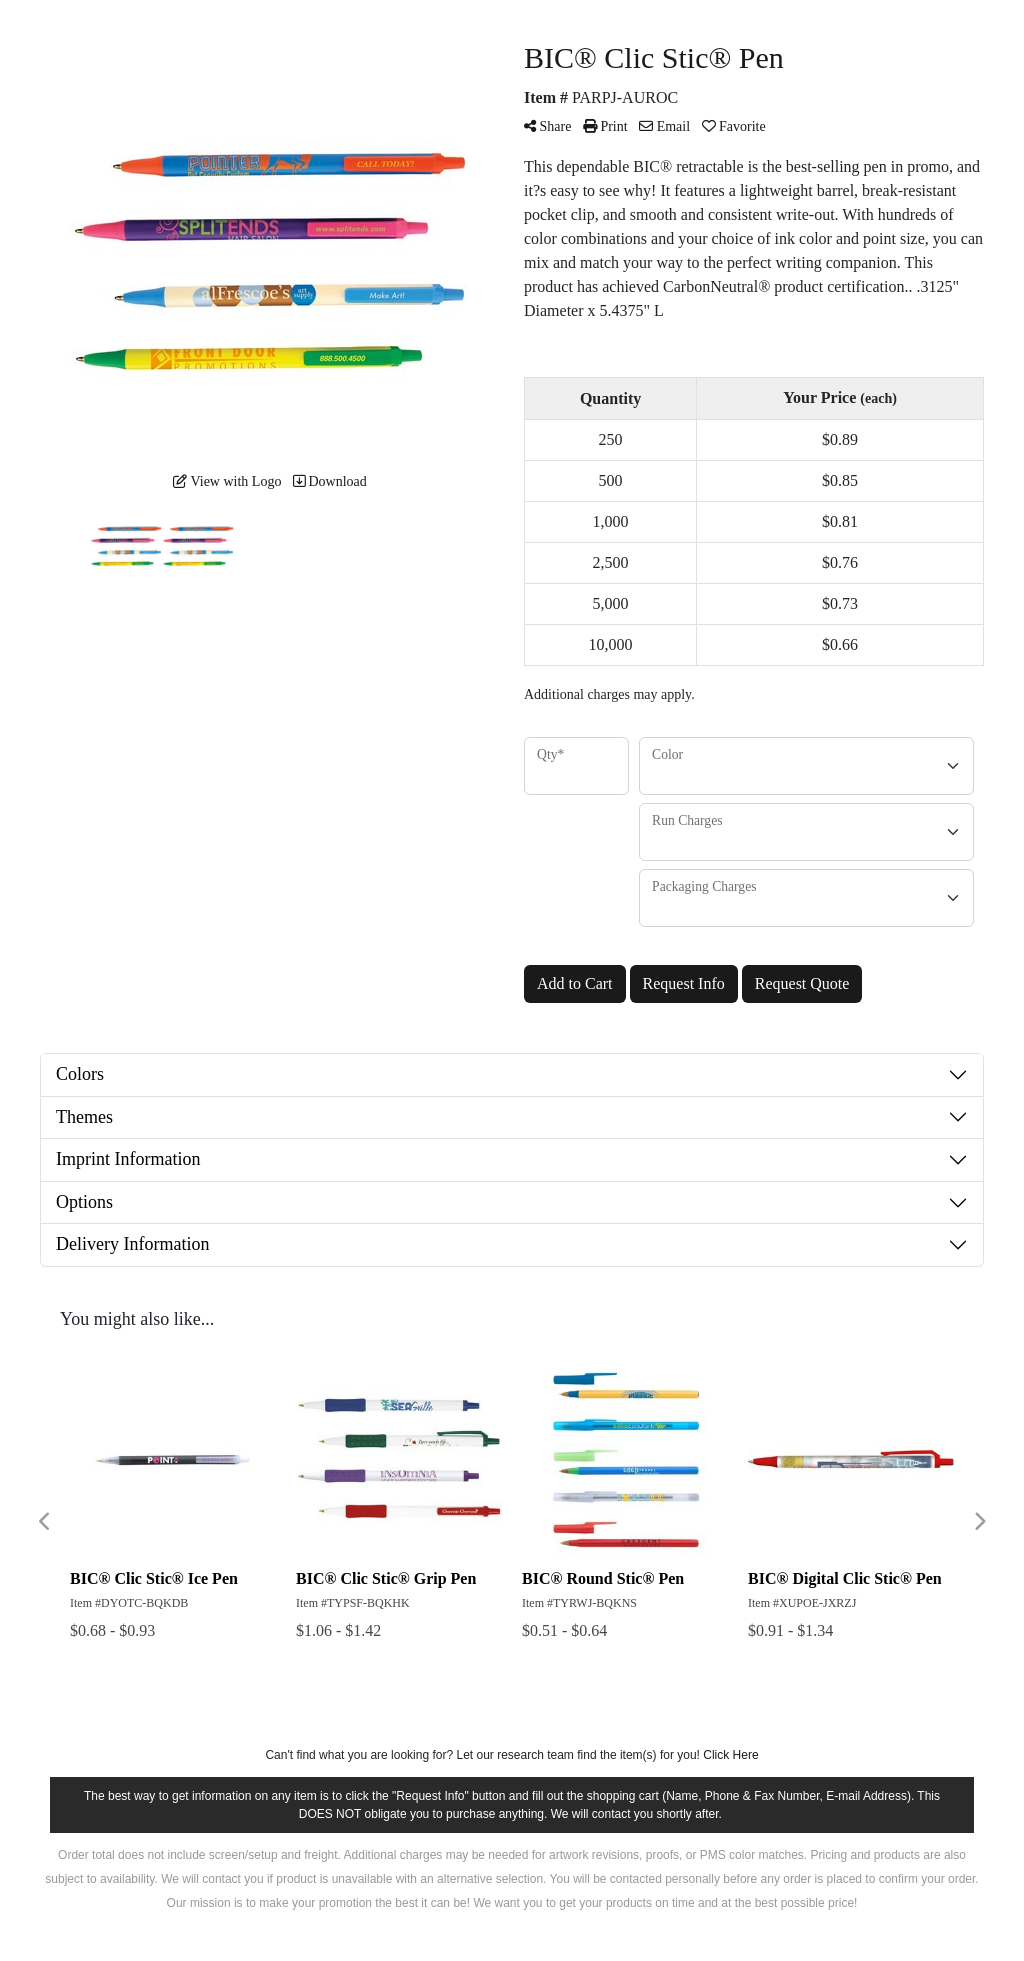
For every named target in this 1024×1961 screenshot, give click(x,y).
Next (979, 1522)
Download (330, 481)
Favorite (734, 126)
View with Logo (227, 481)
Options (84, 1202)
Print (605, 126)
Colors (80, 1074)
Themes (84, 1117)
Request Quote (802, 983)
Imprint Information (128, 1159)
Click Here (730, 1755)
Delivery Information (132, 1244)
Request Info (684, 983)
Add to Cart (575, 983)
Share (547, 126)
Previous (45, 1522)
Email (664, 126)
